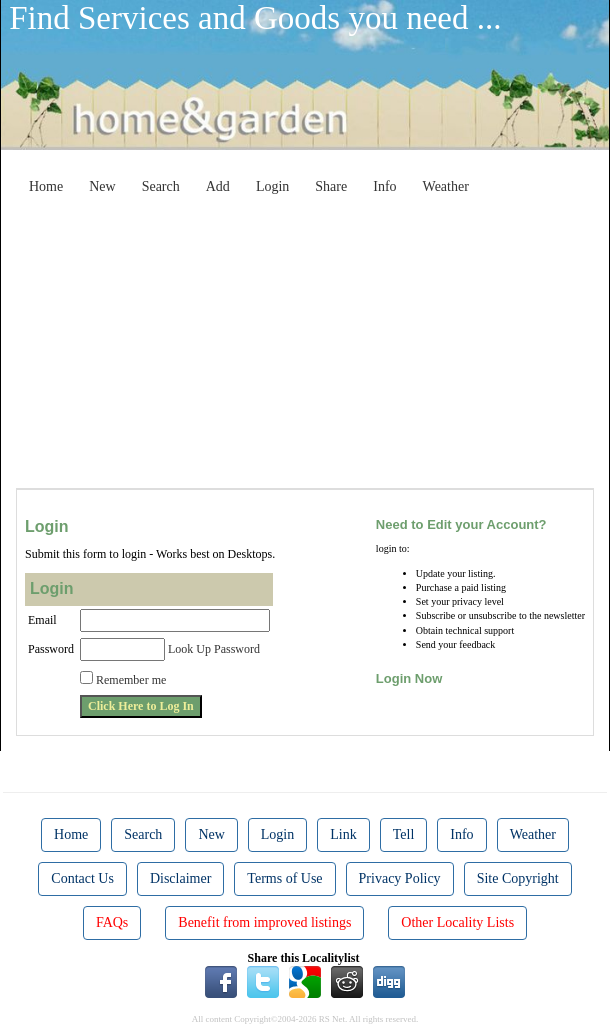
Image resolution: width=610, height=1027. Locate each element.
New (102, 186)
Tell (404, 834)
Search (161, 186)
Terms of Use (284, 878)
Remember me (131, 680)
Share (331, 186)
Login (272, 186)
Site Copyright (518, 878)
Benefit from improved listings (264, 922)
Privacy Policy (400, 878)
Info (384, 186)
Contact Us (82, 878)
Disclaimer (180, 878)
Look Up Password (214, 649)
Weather (446, 186)
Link (343, 834)
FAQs (112, 922)
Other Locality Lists (457, 922)
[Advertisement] (320, 344)
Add (218, 186)
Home (46, 186)
